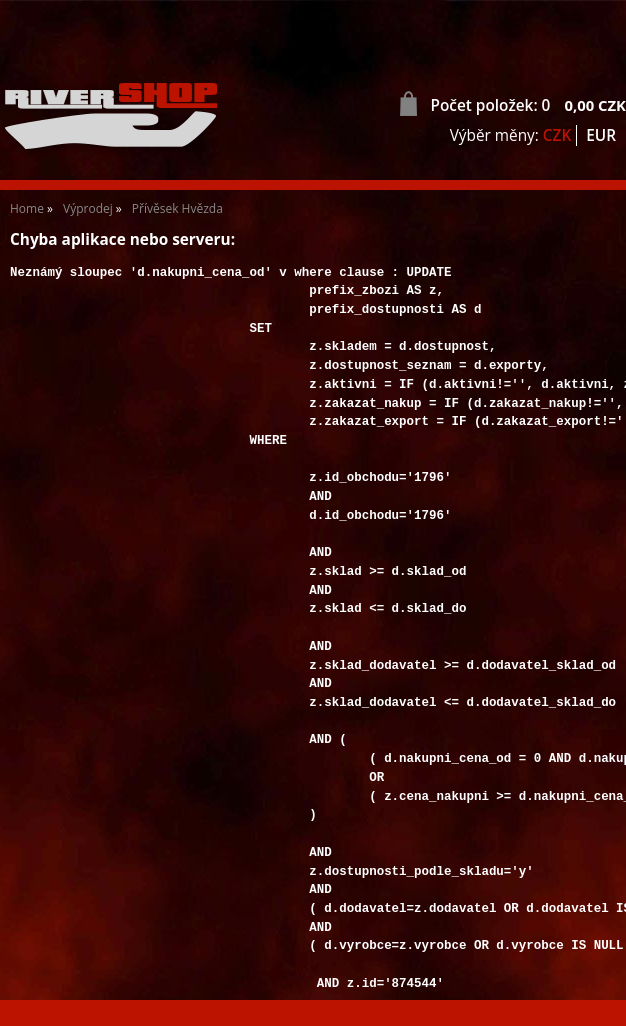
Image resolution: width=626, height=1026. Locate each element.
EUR (601, 135)
